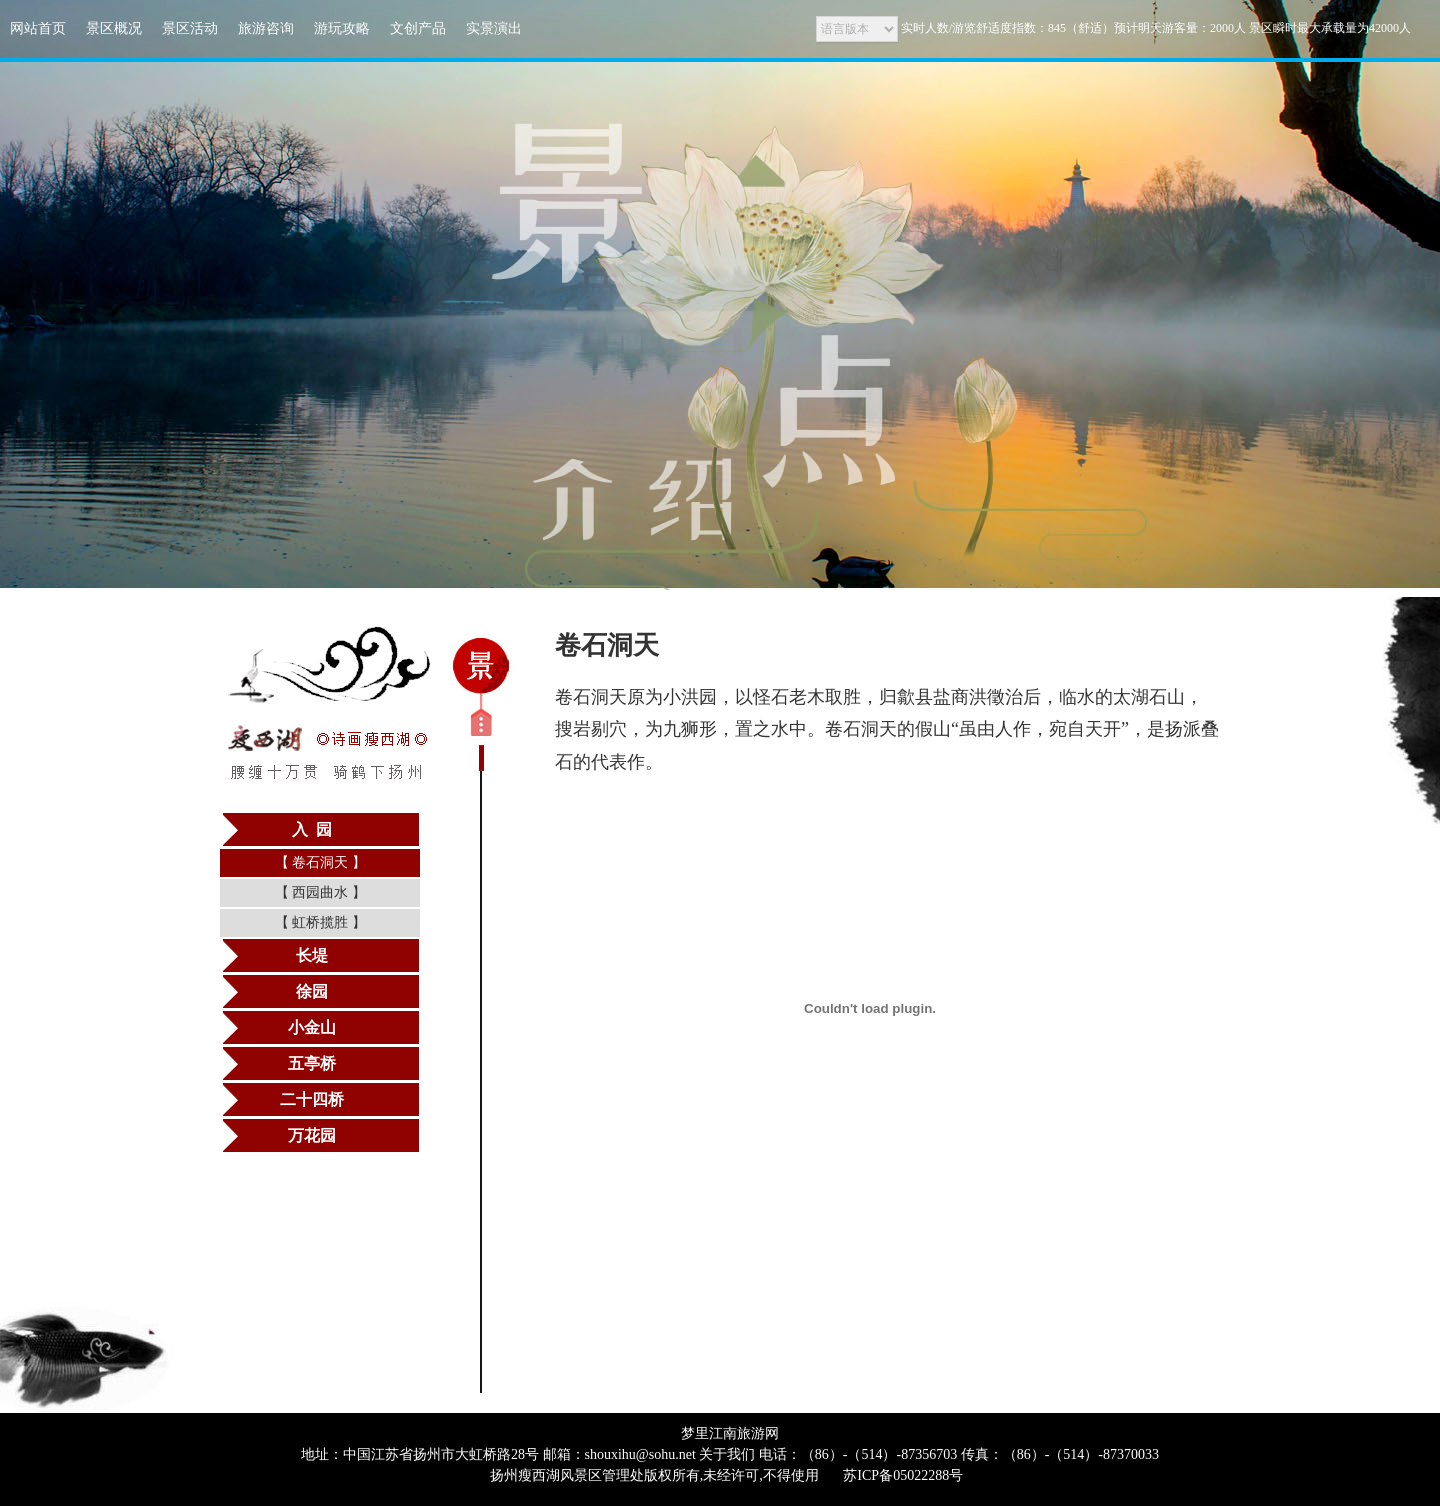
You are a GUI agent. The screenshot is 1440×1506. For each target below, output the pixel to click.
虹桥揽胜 (320, 922)
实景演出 (494, 28)
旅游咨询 (266, 28)
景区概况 (114, 28)
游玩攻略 (342, 28)
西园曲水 (320, 892)
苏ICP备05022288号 (903, 1475)
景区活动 (190, 28)
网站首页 (38, 28)
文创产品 (418, 28)
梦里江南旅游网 (730, 1433)
